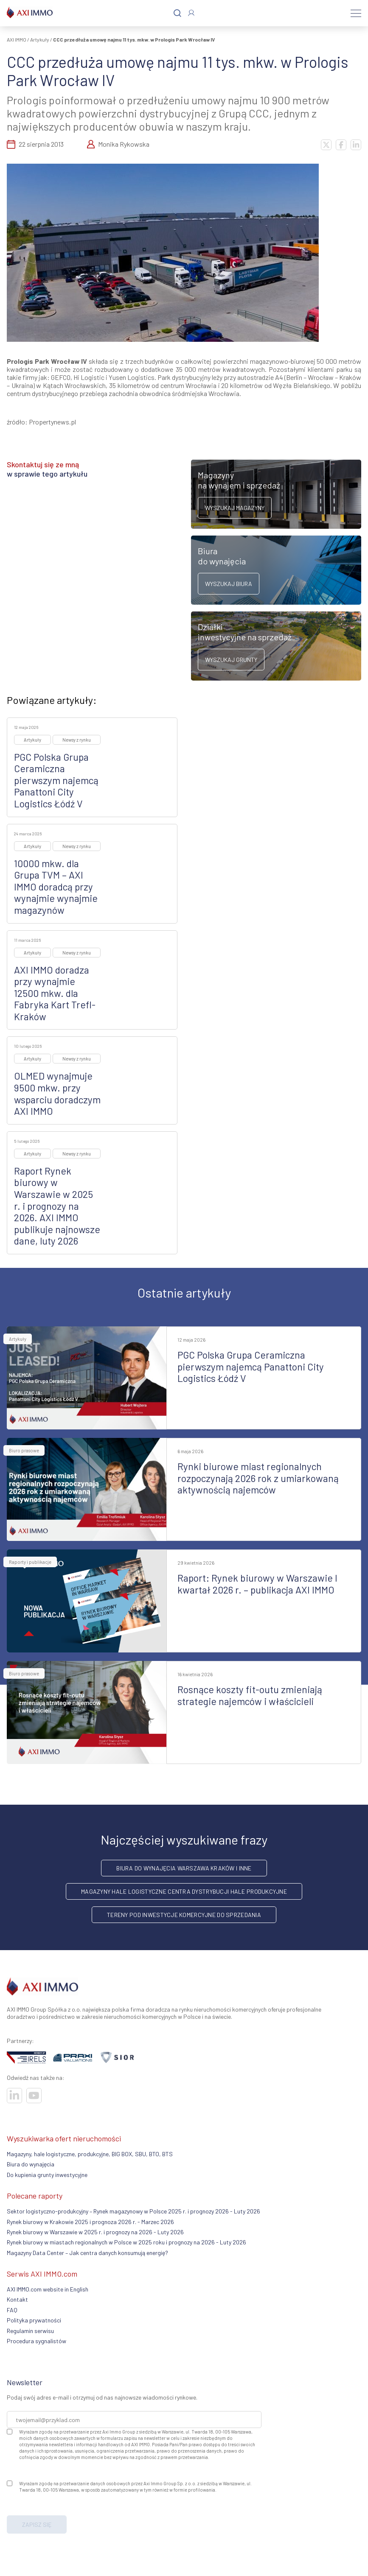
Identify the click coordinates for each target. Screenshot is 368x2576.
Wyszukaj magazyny (234, 507)
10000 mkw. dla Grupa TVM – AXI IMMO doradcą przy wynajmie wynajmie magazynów (56, 886)
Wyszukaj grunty (231, 659)
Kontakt (17, 2299)
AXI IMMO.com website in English (47, 2289)
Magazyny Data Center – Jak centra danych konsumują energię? (87, 2252)
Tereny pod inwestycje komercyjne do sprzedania (184, 1914)
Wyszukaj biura (228, 583)
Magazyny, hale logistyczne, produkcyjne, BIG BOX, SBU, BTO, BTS (90, 2153)
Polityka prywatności (34, 2320)
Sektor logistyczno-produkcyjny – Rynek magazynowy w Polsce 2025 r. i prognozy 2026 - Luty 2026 (133, 2211)
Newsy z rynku (76, 739)
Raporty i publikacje (30, 1562)
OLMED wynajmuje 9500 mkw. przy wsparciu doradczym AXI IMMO (57, 1093)
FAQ (12, 2310)
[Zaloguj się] (191, 13)
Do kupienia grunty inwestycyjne (47, 2174)
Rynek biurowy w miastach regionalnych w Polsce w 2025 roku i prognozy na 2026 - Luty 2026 (126, 2242)
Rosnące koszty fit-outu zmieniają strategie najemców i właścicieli (249, 1695)
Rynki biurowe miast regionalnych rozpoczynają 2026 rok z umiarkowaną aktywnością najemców (258, 1478)
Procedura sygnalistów (36, 2340)
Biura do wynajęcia (30, 2164)
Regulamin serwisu (30, 2330)
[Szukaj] (177, 13)
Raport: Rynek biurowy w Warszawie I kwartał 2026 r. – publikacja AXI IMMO (257, 1584)
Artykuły (39, 39)
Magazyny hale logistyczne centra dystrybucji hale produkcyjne (184, 1891)
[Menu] (356, 13)
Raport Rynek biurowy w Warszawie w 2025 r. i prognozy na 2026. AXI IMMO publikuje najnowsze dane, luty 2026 (57, 1206)
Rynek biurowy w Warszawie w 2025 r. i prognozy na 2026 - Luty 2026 (95, 2232)
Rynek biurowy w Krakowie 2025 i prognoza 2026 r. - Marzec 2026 (90, 2221)
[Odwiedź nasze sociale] (14, 2095)
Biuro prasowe (24, 1450)
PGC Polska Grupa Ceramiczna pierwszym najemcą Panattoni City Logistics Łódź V (56, 780)
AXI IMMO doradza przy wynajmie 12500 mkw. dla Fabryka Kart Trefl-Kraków (55, 993)
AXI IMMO (16, 39)
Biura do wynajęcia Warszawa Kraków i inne (183, 1868)
